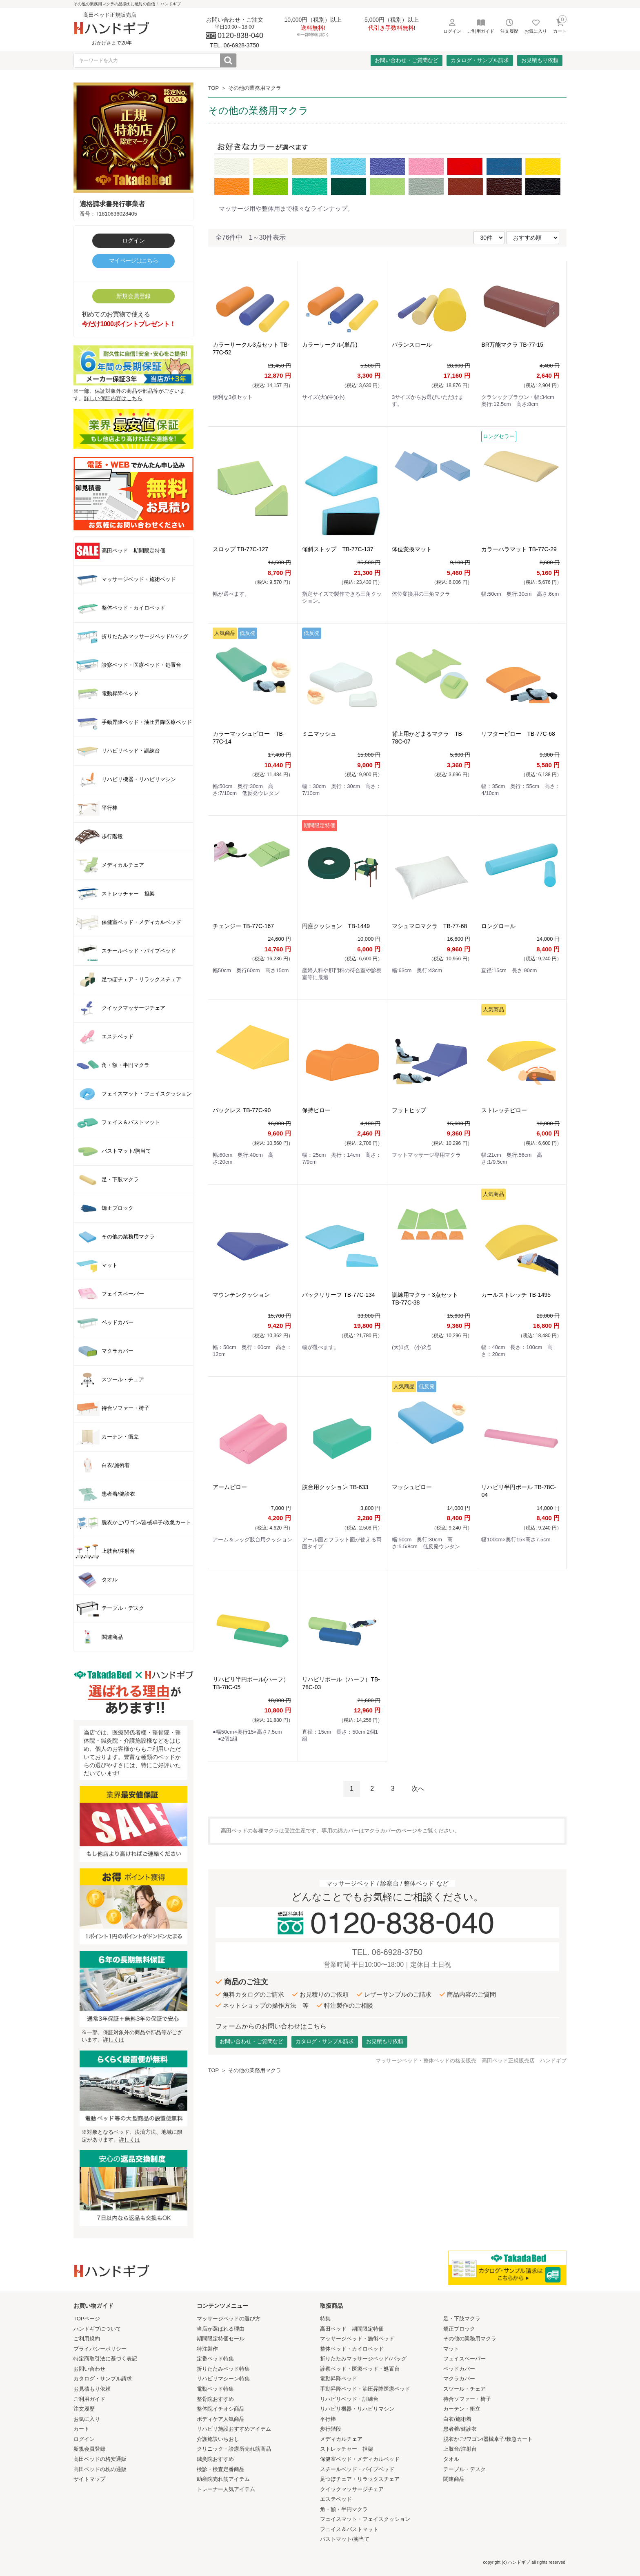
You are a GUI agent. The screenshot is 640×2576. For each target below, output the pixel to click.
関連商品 (453, 2479)
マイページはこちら (133, 260)
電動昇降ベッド (338, 2379)
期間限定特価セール (220, 2339)
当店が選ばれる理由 (220, 2329)
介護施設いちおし (218, 2439)
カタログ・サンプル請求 (480, 60)
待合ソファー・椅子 (467, 2399)
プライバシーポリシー (100, 2349)
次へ (417, 1788)
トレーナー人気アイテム (226, 2489)
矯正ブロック (459, 2329)
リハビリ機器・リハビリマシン (357, 2409)
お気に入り (86, 2419)
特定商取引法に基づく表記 (105, 2359)
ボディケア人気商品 (220, 2419)
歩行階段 (330, 2429)
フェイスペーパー (464, 2359)
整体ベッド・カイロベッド (352, 2349)
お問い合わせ (89, 2369)
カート (81, 2429)
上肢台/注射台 (460, 2449)
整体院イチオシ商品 (220, 2409)
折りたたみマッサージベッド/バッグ (363, 2359)
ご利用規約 (86, 2339)
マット (451, 2349)
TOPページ (86, 2319)
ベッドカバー (459, 2369)
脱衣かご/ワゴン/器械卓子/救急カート (488, 2439)
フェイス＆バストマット (349, 2529)
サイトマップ (89, 2479)
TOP (213, 88)
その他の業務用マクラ (254, 88)
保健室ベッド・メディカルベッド (360, 2459)
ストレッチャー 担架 (346, 2449)
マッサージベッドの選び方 (228, 2319)
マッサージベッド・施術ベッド (357, 2339)
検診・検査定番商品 (220, 2469)
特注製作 (207, 2349)
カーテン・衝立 (461, 2409)
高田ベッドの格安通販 (100, 2459)
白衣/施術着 (457, 2419)
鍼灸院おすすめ (215, 2459)
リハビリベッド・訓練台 (349, 2399)
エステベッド (336, 2499)
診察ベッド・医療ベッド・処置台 (360, 2369)
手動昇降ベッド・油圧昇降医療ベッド (365, 2389)
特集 (325, 2319)
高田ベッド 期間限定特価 (352, 2329)
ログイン (133, 240)
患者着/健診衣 (460, 2429)
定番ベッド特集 (215, 2359)
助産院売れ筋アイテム (223, 2479)
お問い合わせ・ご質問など (406, 60)
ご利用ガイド (89, 2399)
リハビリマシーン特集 (223, 2379)
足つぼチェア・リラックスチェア (360, 2479)
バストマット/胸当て (344, 2539)
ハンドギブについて (97, 2329)
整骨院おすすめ (215, 2399)
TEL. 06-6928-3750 (387, 1952)
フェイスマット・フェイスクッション (365, 2519)
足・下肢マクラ (461, 2319)
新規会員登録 (133, 296)
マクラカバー (459, 2379)
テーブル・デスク (464, 2469)
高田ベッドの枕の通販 (100, 2469)
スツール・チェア (464, 2389)
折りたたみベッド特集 (223, 2369)
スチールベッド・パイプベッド (357, 2469)
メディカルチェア (341, 2439)
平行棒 (328, 2419)
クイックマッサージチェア (352, 2489)
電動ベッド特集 (215, 2389)
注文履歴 (84, 2409)
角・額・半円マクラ (344, 2509)
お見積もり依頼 (539, 60)
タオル (451, 2459)
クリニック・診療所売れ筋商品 (234, 2449)
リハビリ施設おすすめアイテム (234, 2429)
